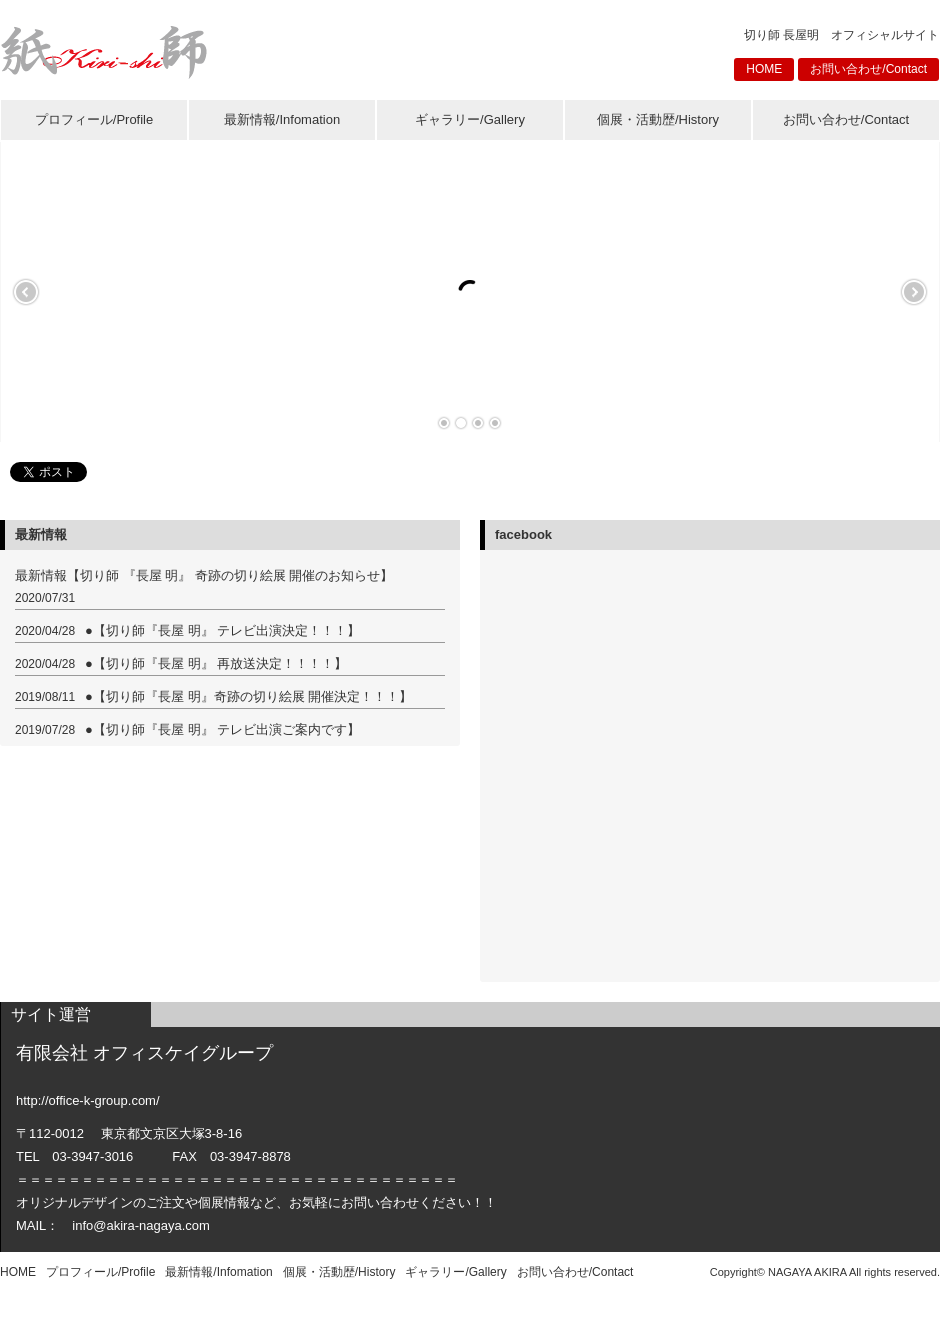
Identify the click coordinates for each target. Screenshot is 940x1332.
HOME (764, 69)
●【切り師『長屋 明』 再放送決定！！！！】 (216, 663)
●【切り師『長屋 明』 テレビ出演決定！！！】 (222, 630)
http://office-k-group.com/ (88, 1100)
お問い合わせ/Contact (868, 69)
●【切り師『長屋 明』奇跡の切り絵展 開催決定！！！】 (248, 696)
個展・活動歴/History (658, 119)
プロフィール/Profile (94, 119)
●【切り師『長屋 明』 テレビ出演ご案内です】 (222, 729)
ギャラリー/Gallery (470, 119)
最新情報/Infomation (282, 119)
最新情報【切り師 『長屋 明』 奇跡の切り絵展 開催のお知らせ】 (204, 575)
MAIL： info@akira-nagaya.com (113, 1225)
